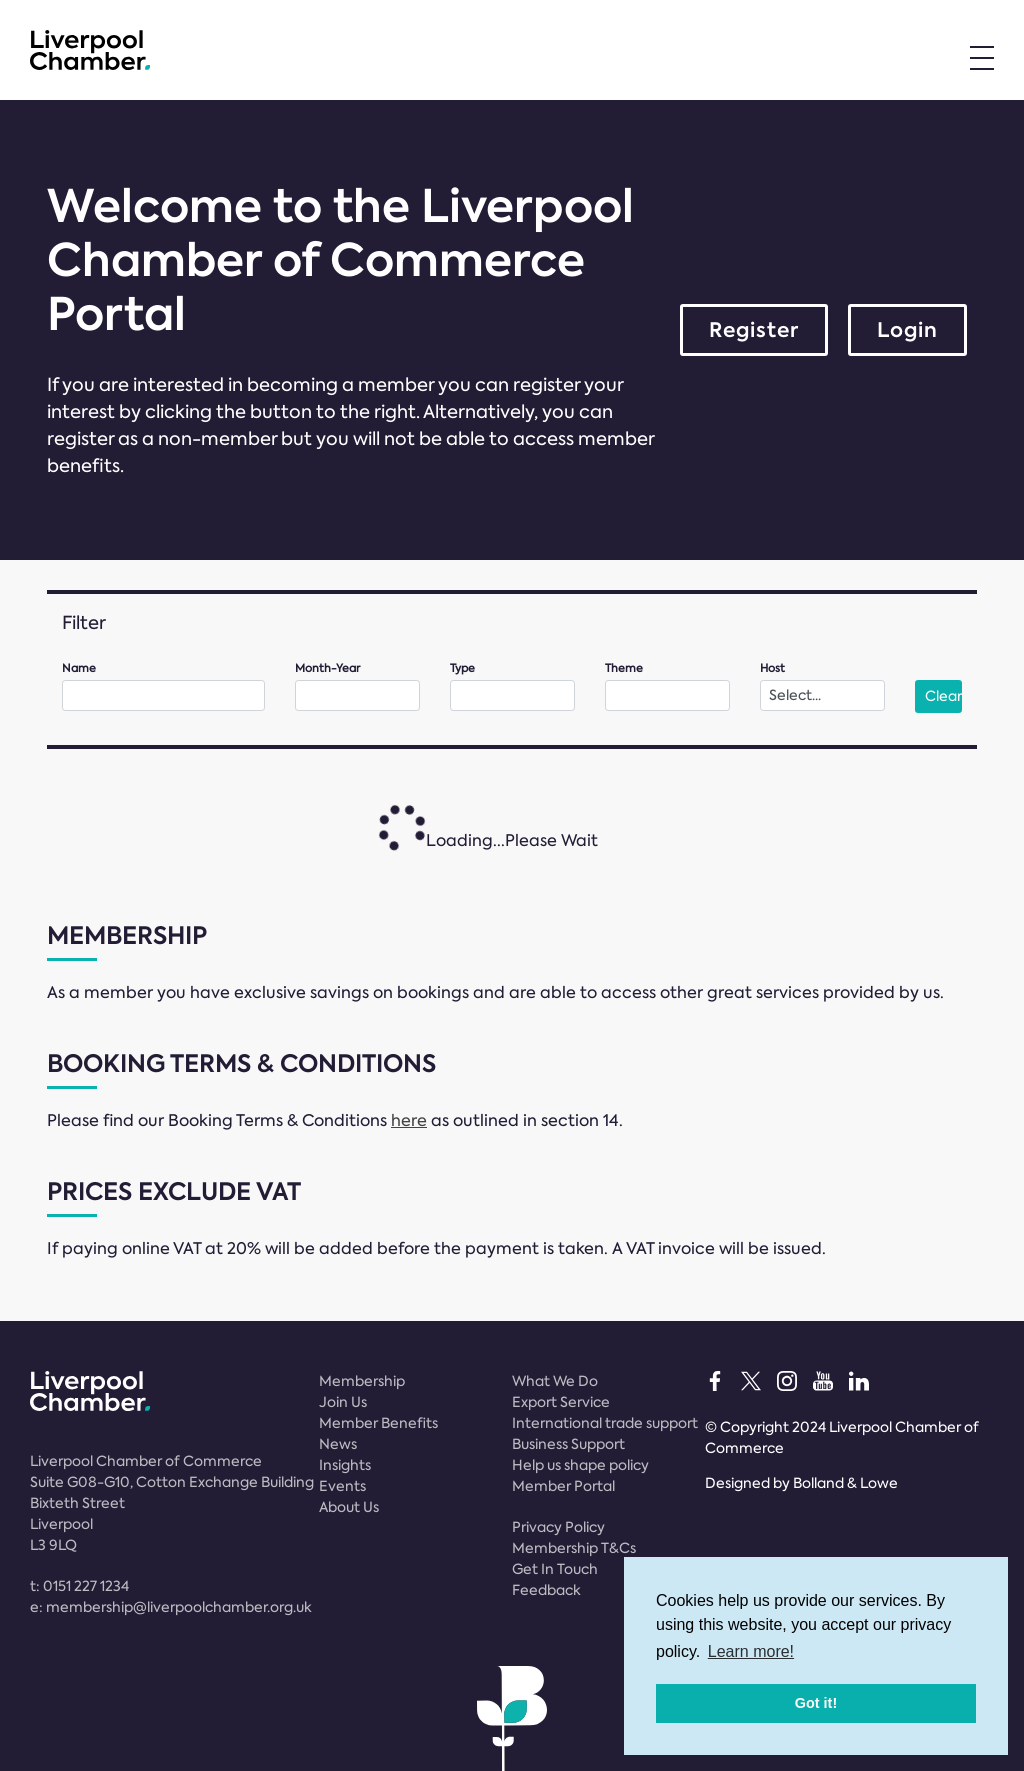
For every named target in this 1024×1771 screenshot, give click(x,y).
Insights (345, 1465)
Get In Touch (555, 1569)
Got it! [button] (816, 1703)
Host (772, 668)
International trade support (605, 1423)
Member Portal (563, 1486)
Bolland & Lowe (845, 1483)
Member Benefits (378, 1423)
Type (462, 668)
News (338, 1444)
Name (79, 668)
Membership (362, 1381)
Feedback (546, 1590)
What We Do (555, 1381)
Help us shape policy (580, 1465)
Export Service (561, 1402)
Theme (624, 668)
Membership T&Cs (574, 1548)
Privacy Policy (558, 1527)
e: (171, 1607)
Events (342, 1486)
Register (754, 330)
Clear (943, 696)
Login (907, 330)
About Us (349, 1507)
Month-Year (327, 668)
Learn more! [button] (751, 1651)
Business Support (568, 1444)
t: (79, 1586)
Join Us (343, 1402)
